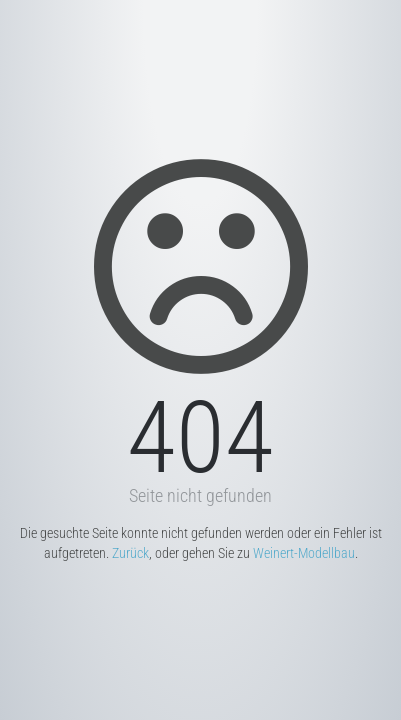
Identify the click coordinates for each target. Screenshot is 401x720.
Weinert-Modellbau (304, 553)
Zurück (130, 553)
